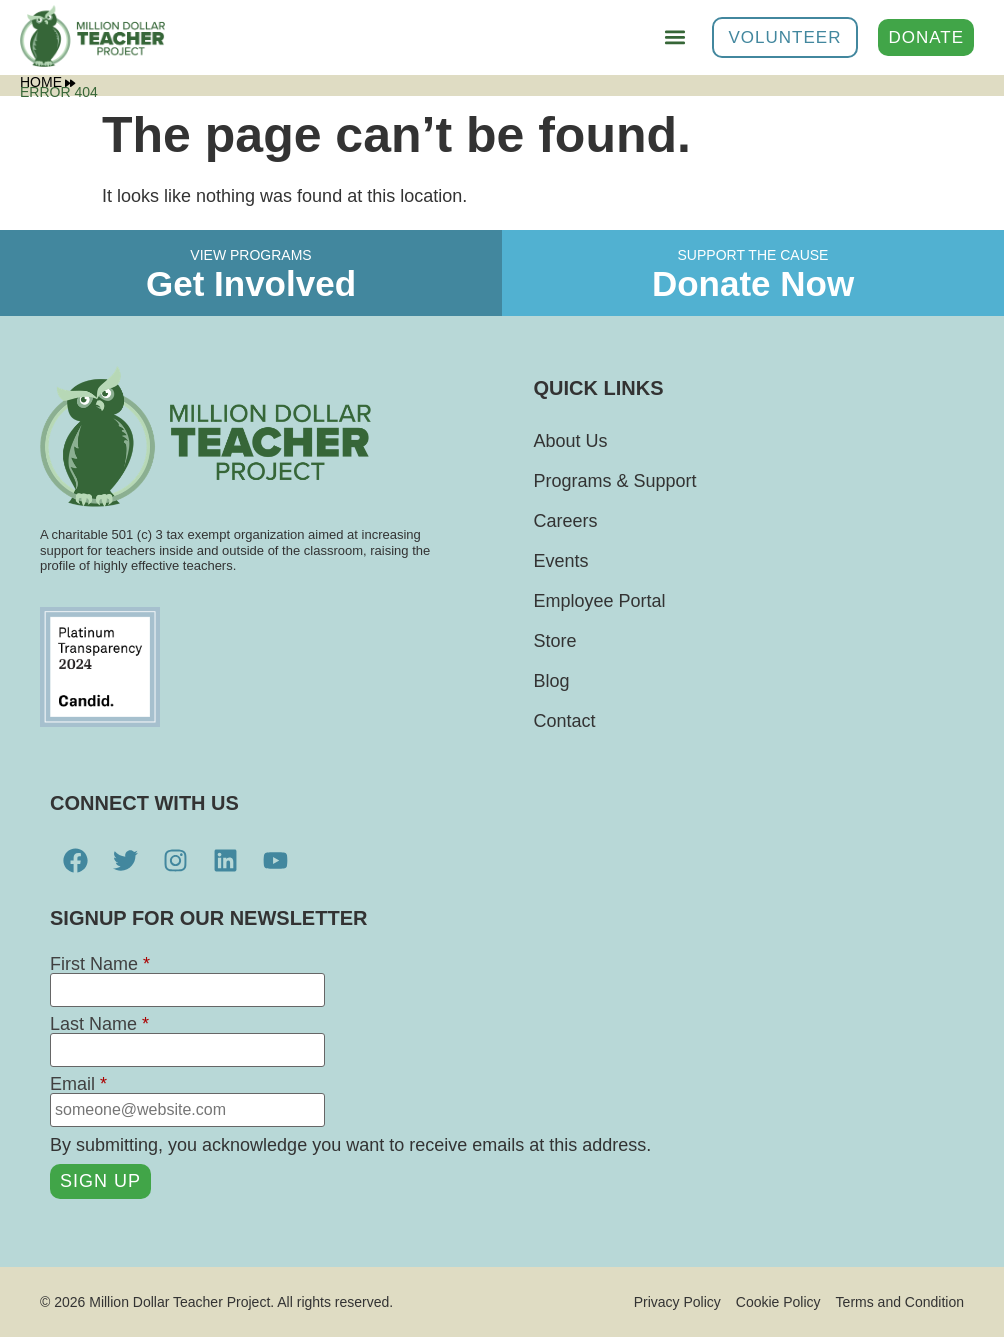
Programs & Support (615, 481)
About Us (571, 441)
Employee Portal (600, 601)
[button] (675, 37)
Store (555, 641)
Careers (566, 521)
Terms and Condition (900, 1302)
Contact (565, 721)
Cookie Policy (778, 1302)
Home (47, 82)
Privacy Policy (677, 1302)
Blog (552, 681)
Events (561, 561)
